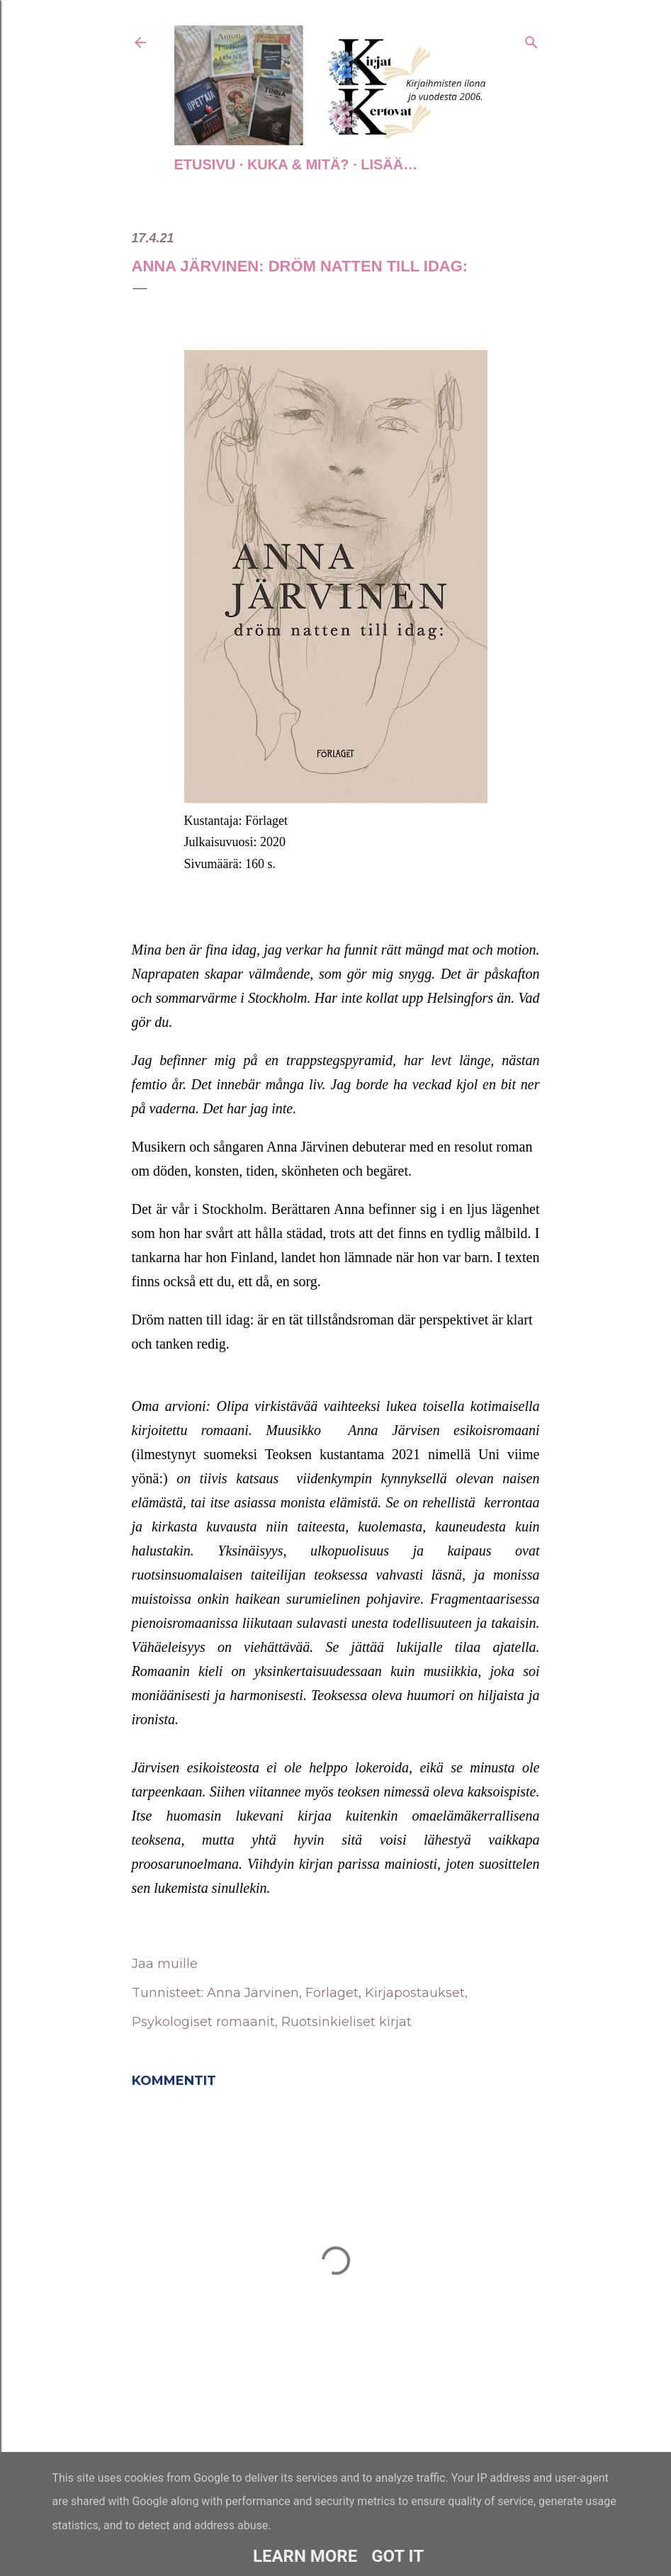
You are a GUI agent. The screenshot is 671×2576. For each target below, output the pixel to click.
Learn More (305, 2556)
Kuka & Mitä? (298, 164)
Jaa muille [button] (165, 1964)
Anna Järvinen (253, 1993)
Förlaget (332, 1993)
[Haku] (531, 40)
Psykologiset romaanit (203, 2022)
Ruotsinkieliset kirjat (346, 2022)
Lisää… (389, 164)
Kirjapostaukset (415, 1993)
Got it (397, 2556)
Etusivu (205, 164)
